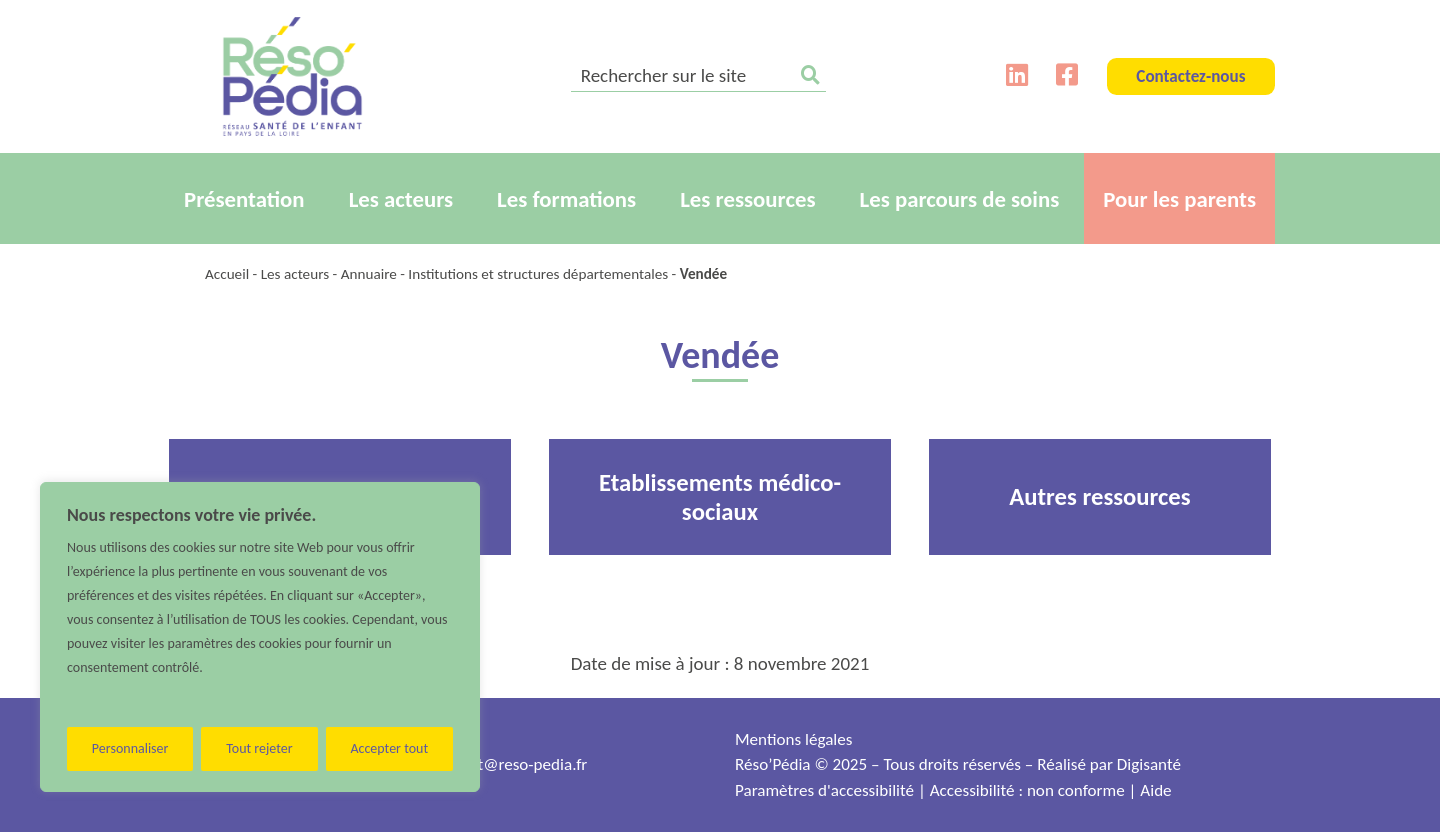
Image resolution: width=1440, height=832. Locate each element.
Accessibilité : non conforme (1027, 790)
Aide (1155, 790)
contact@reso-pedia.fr (510, 764)
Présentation (244, 199)
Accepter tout (389, 748)
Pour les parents (1179, 199)
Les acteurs (401, 199)
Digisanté (1149, 764)
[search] (698, 77)
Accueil (227, 274)
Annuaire (369, 274)
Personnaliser (130, 748)
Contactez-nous (1190, 76)
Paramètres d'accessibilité (824, 790)
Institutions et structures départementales (538, 274)
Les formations (566, 199)
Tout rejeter (259, 748)
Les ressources (747, 199)
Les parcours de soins (960, 199)
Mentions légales (793, 739)
